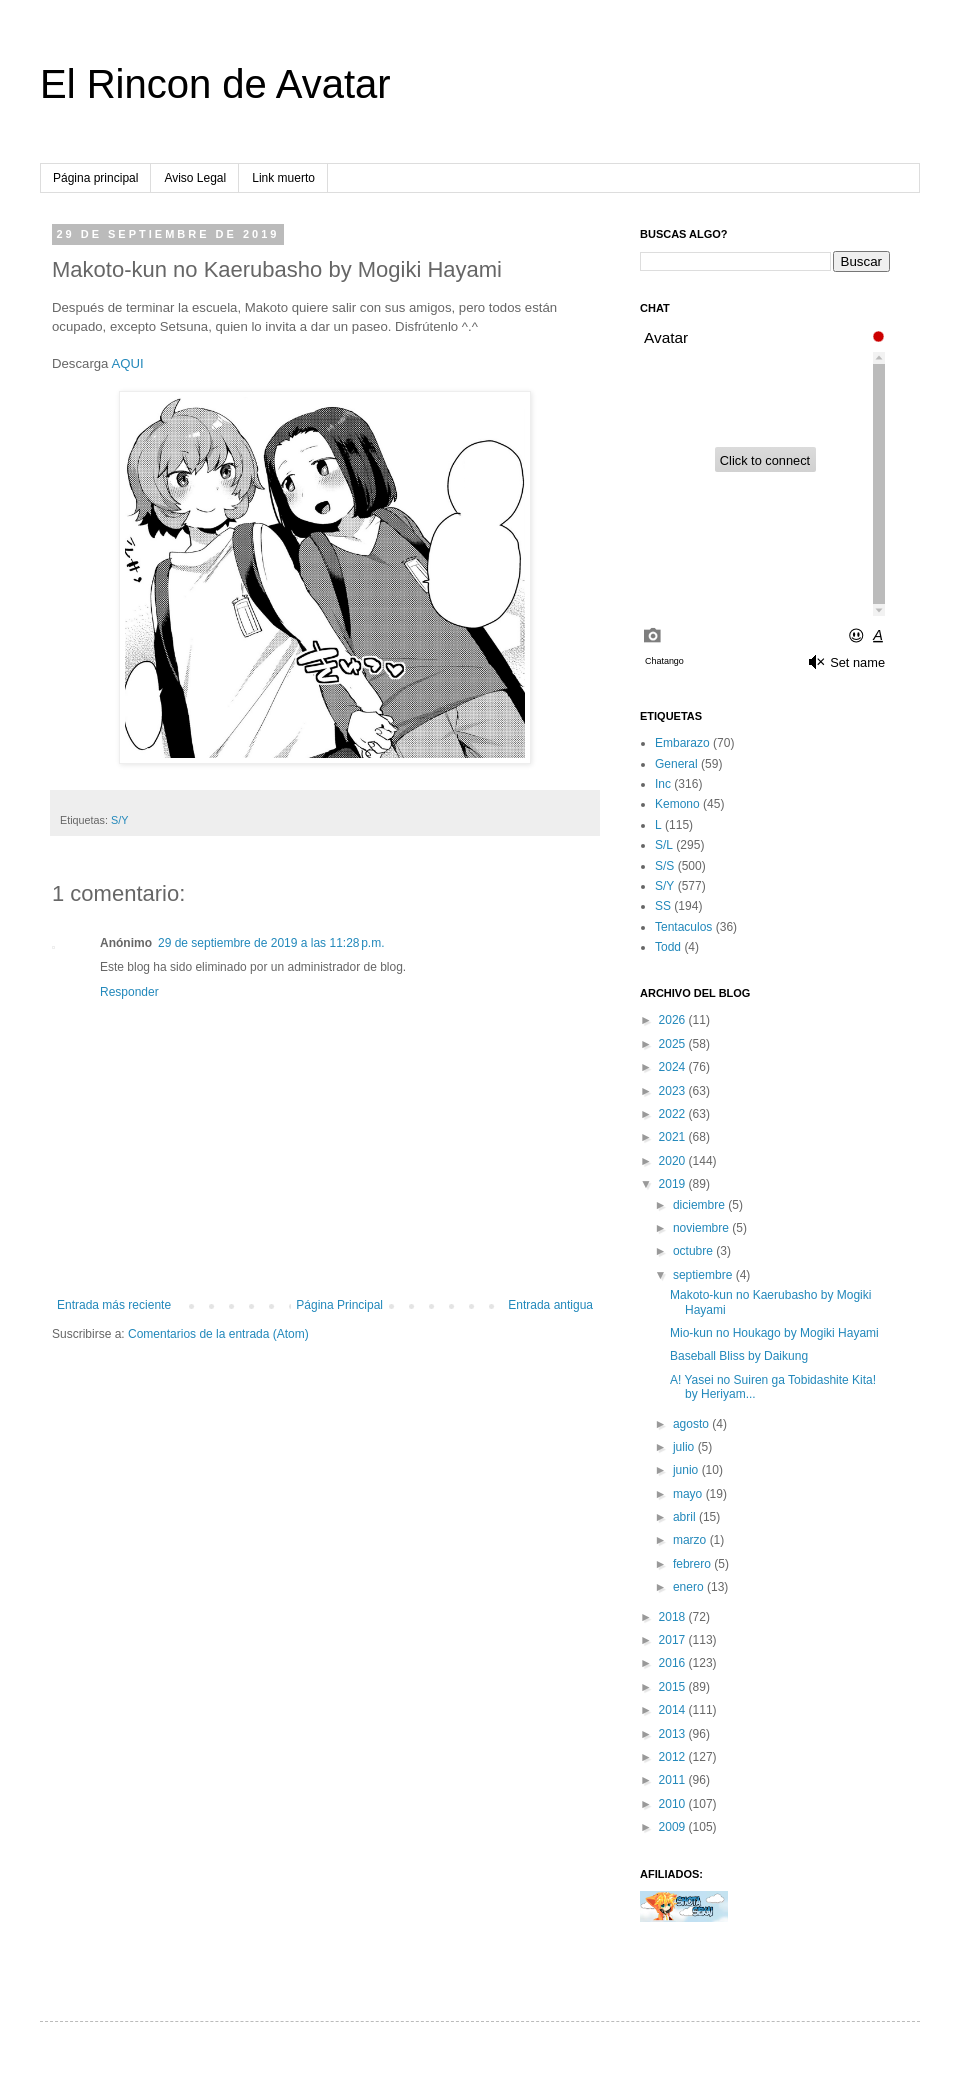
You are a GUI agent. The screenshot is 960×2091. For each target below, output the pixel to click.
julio (685, 1447)
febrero (693, 1564)
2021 (674, 1137)
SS (663, 906)
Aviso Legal (195, 178)
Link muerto (283, 178)
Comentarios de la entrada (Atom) (218, 1334)
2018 (674, 1617)
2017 (674, 1640)
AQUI (127, 363)
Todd (668, 947)
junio (687, 1470)
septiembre (704, 1275)
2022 (674, 1114)
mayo (689, 1494)
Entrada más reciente (114, 1305)
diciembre (700, 1205)
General (676, 764)
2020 (674, 1161)
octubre (694, 1251)
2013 (674, 1734)
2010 (674, 1804)
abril (686, 1517)
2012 (674, 1757)
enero (690, 1587)
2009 (674, 1827)
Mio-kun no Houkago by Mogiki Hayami (774, 1333)
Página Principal (339, 1305)
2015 (674, 1687)
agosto (692, 1424)
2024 (674, 1067)
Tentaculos (683, 927)
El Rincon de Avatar (215, 84)
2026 (674, 1020)
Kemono (677, 804)
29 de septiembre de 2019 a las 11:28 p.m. (271, 943)
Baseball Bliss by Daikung (739, 1356)
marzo (691, 1540)
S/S (664, 866)
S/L (664, 845)
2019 (674, 1184)
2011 (674, 1780)
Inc (663, 784)
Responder (129, 992)
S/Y (119, 820)
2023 (674, 1091)
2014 (674, 1710)
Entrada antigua (550, 1305)
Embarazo (682, 743)
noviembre (702, 1228)
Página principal (95, 178)
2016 (674, 1663)
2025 (674, 1044)
